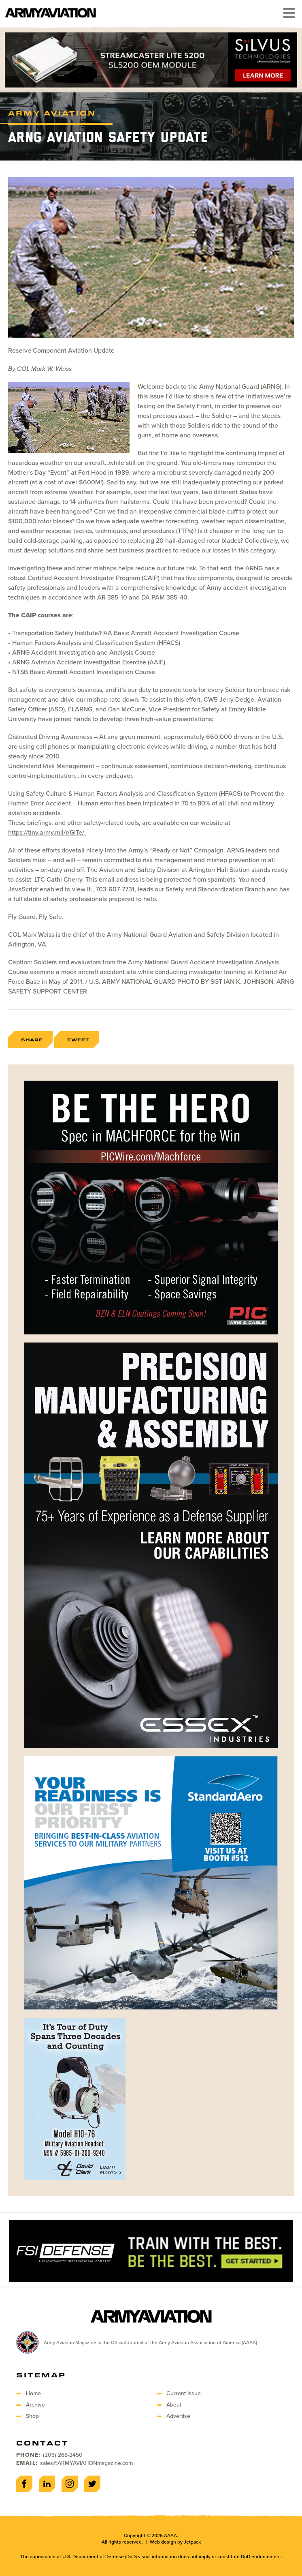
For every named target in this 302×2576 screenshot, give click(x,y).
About (173, 2404)
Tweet (78, 1040)
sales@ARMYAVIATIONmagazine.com (86, 2463)
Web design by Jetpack (175, 2542)
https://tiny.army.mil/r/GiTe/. (47, 832)
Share (32, 1040)
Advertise (178, 2416)
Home (33, 2393)
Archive (35, 2404)
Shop (32, 2416)
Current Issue (183, 2393)
